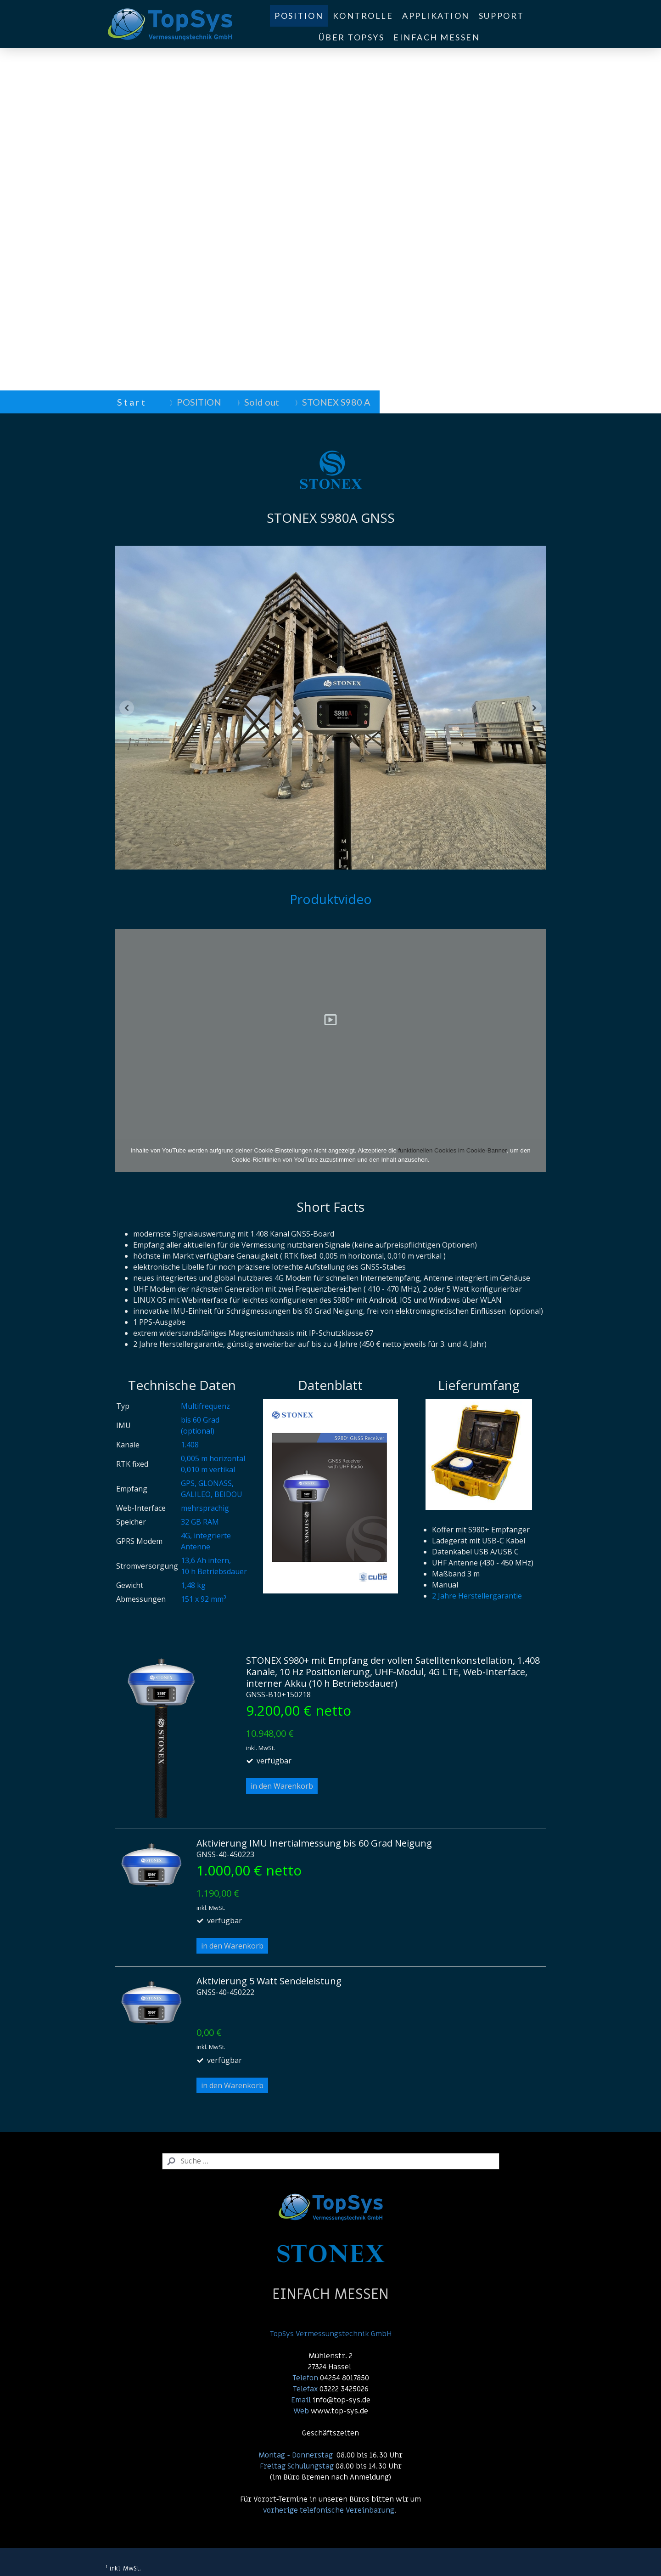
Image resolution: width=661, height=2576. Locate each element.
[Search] (330, 2161)
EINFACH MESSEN (436, 37)
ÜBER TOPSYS (351, 37)
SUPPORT (501, 16)
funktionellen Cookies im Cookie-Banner (452, 1150)
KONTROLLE (363, 16)
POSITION (298, 16)
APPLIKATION (436, 16)
